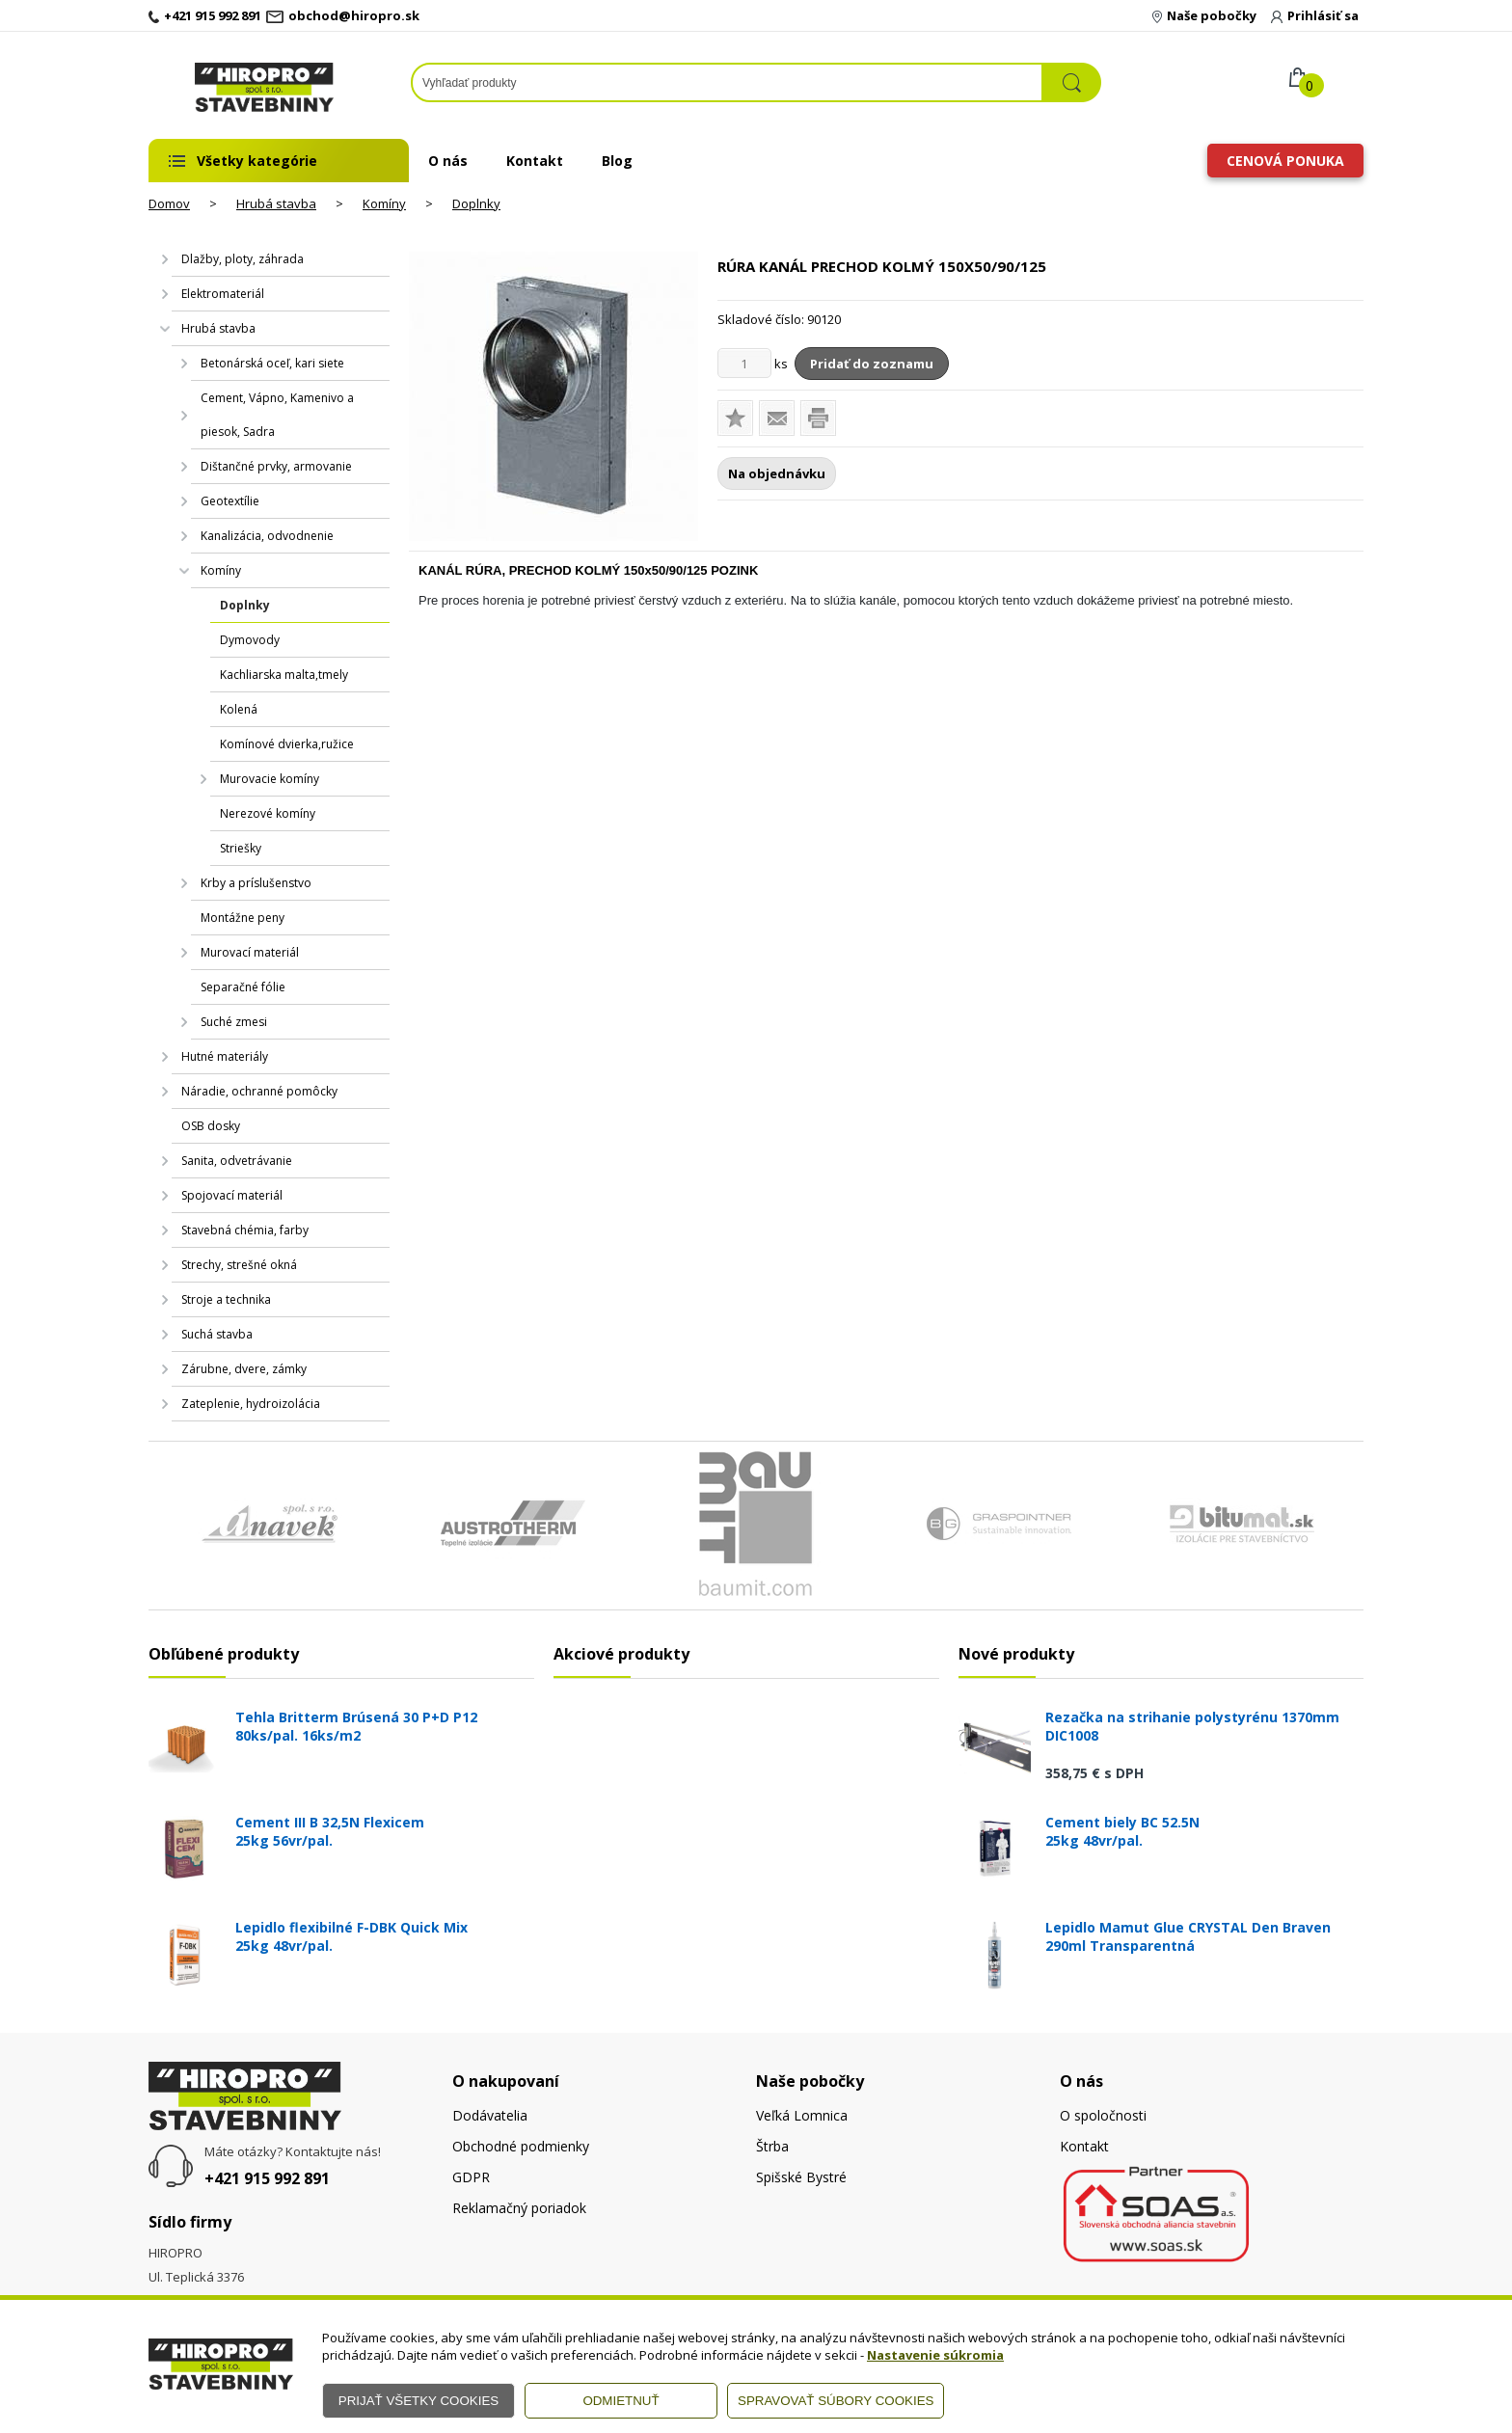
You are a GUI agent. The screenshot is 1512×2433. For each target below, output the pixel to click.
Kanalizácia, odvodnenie (267, 535)
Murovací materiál (250, 952)
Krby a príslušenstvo (256, 883)
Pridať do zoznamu (871, 363)
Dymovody (250, 640)
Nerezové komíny (267, 813)
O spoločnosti (1103, 2115)
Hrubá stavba (276, 203)
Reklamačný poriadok (519, 2208)
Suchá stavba (217, 1334)
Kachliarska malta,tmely (284, 674)
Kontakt (534, 160)
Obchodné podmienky (520, 2146)
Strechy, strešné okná (239, 1265)
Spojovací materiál (232, 1195)
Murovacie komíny (269, 778)
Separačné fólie (243, 987)
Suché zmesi (234, 1022)
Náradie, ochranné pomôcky (259, 1091)
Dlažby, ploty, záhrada (242, 259)
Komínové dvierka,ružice (287, 744)
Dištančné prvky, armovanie (276, 466)
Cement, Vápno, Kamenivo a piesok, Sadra (277, 415)
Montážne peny (242, 917)
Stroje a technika (226, 1299)
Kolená (238, 709)
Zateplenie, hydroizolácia (250, 1403)
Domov (169, 203)
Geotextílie (230, 501)
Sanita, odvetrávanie (236, 1160)
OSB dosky (210, 1126)
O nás (448, 160)
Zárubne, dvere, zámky (244, 1369)
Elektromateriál (222, 293)
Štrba (772, 2146)
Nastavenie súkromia (935, 2355)
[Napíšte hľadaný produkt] (727, 82)
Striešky (240, 848)
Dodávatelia (489, 2115)
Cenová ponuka (1285, 160)
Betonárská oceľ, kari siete (272, 363)
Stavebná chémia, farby (245, 1230)
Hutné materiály (224, 1056)
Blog (617, 160)
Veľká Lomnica (802, 2115)
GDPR (471, 2177)
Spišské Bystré (801, 2177)
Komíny (384, 203)
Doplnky (476, 203)
